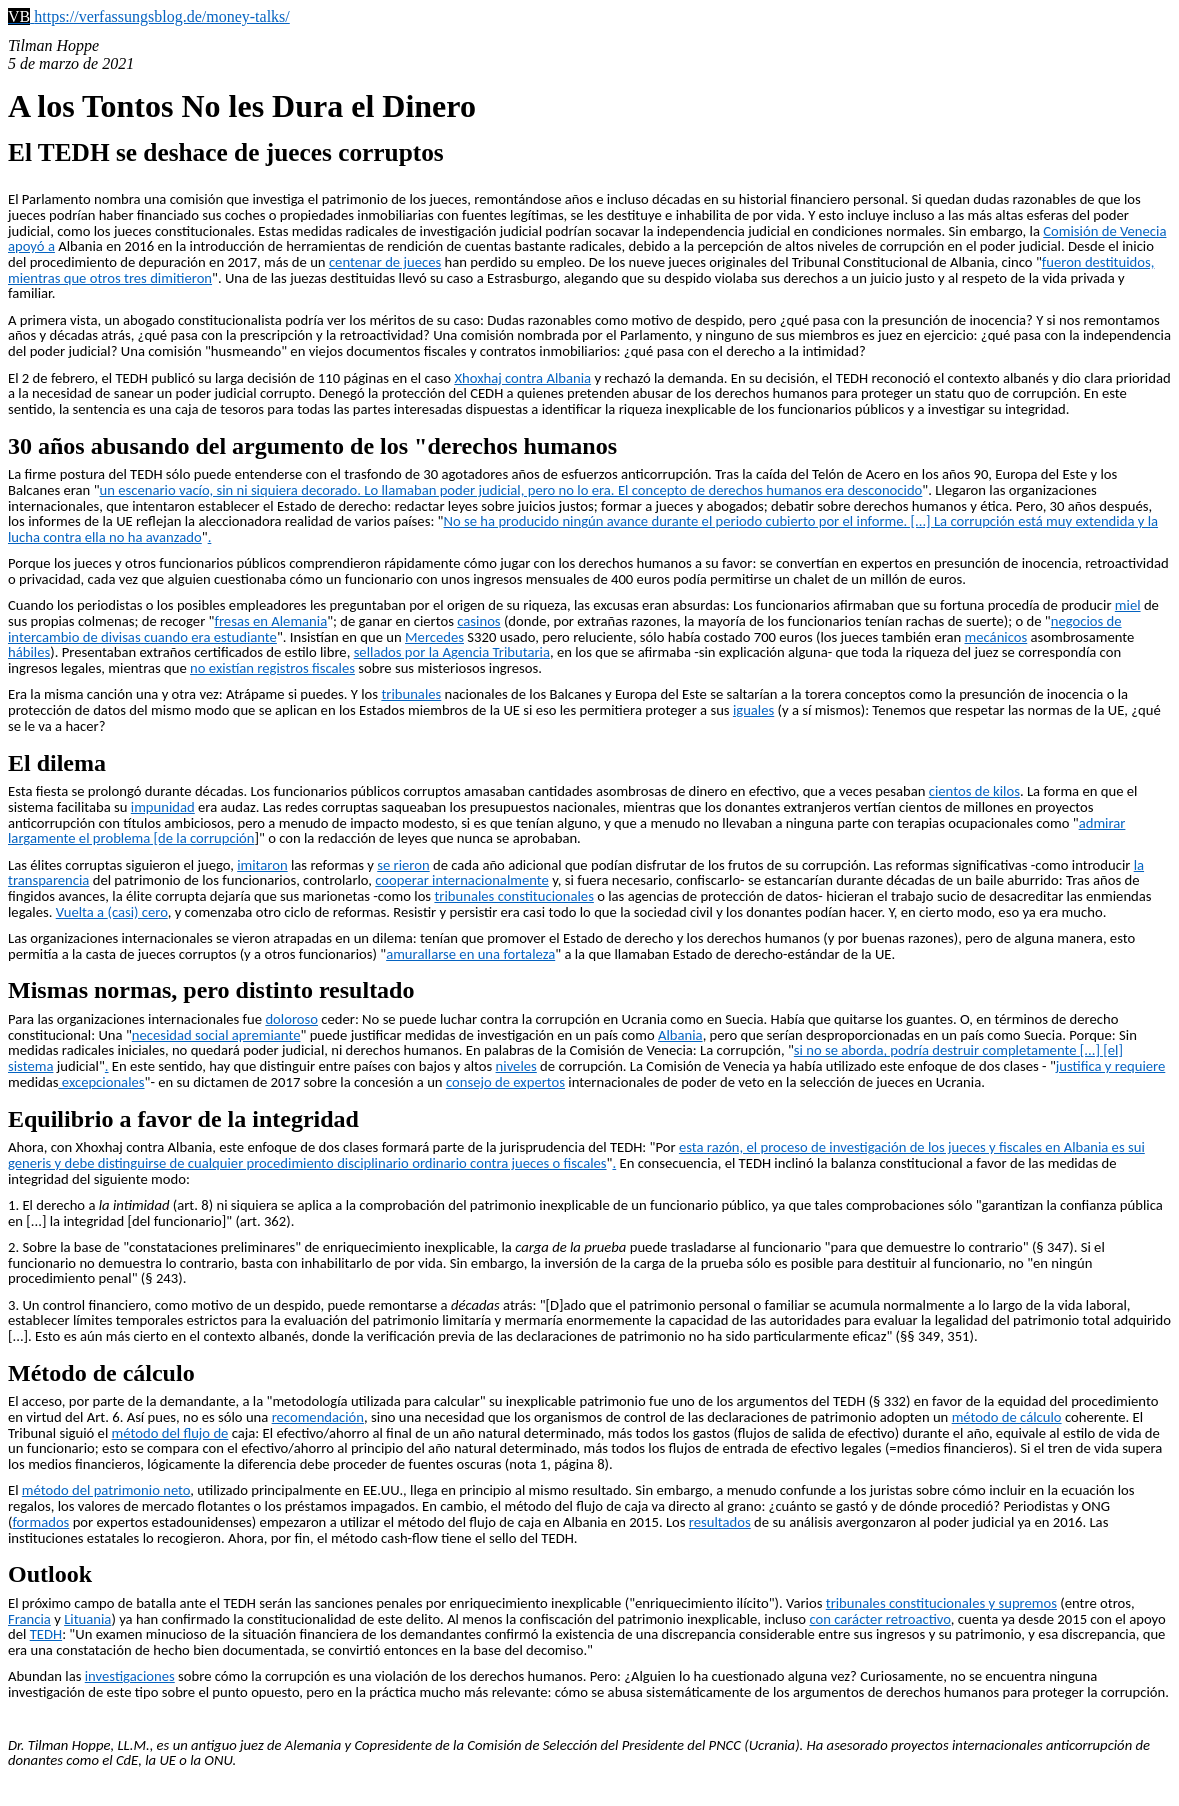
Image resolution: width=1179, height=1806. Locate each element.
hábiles (29, 652)
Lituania (87, 1619)
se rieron (403, 865)
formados (40, 1522)
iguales (753, 710)
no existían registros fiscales (272, 668)
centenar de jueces (385, 262)
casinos (478, 621)
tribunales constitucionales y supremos (941, 1603)
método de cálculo (1007, 1417)
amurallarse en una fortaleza (470, 954)
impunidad (163, 807)
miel (1128, 605)
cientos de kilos (974, 791)
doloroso (291, 1019)
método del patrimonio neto (106, 1490)
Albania (680, 1035)
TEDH (46, 1634)
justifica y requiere (1111, 1066)
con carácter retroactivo (879, 1619)
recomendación (318, 1417)
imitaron (262, 865)
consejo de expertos (505, 1082)
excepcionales (102, 1082)
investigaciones (130, 1676)
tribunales (411, 694)
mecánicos (996, 637)
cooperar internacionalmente (462, 880)
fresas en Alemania (270, 621)
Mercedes (434, 637)
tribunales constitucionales (513, 896)
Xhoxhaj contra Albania (522, 378)
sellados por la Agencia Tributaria (452, 652)
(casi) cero (137, 912)
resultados (720, 1522)
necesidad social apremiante (216, 1035)
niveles (516, 1066)
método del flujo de (170, 1433)
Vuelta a (82, 912)
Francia (29, 1619)
